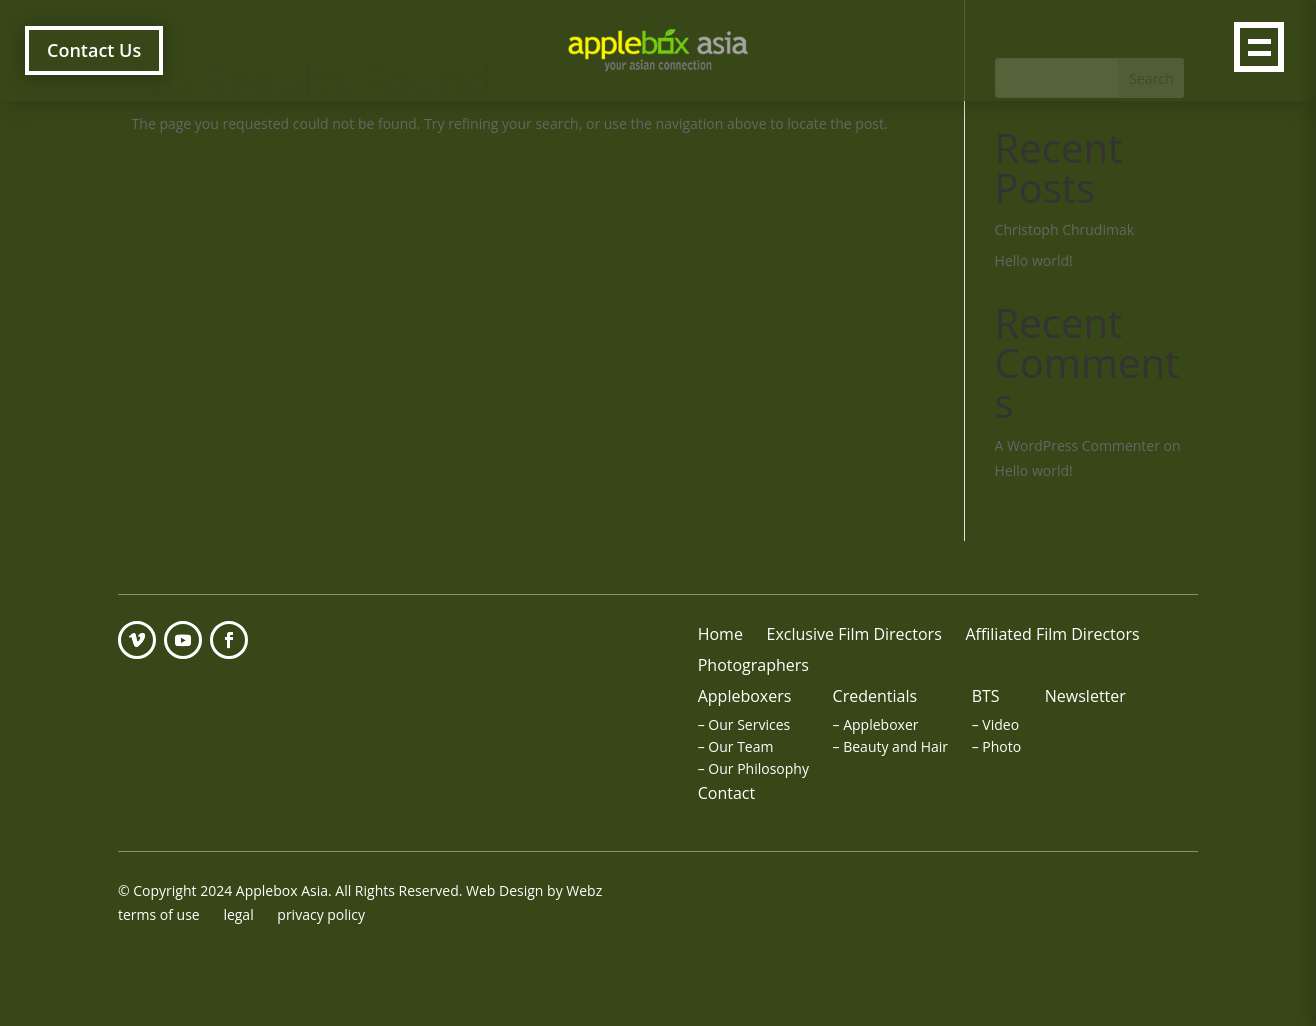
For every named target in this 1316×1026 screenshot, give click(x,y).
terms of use (159, 914)
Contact (726, 793)
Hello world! (1034, 260)
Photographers (753, 665)
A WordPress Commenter (1077, 445)
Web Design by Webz (534, 890)
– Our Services (744, 724)
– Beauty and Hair (890, 746)
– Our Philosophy (753, 768)
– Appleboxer (876, 724)
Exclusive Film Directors (854, 634)
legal (238, 914)
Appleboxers (745, 696)
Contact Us (94, 50)
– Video (995, 724)
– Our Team (736, 746)
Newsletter (1085, 696)
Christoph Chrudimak (1064, 229)
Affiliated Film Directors (1052, 634)
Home (720, 634)
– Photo (996, 746)
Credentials (875, 696)
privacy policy (321, 914)
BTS (986, 696)
